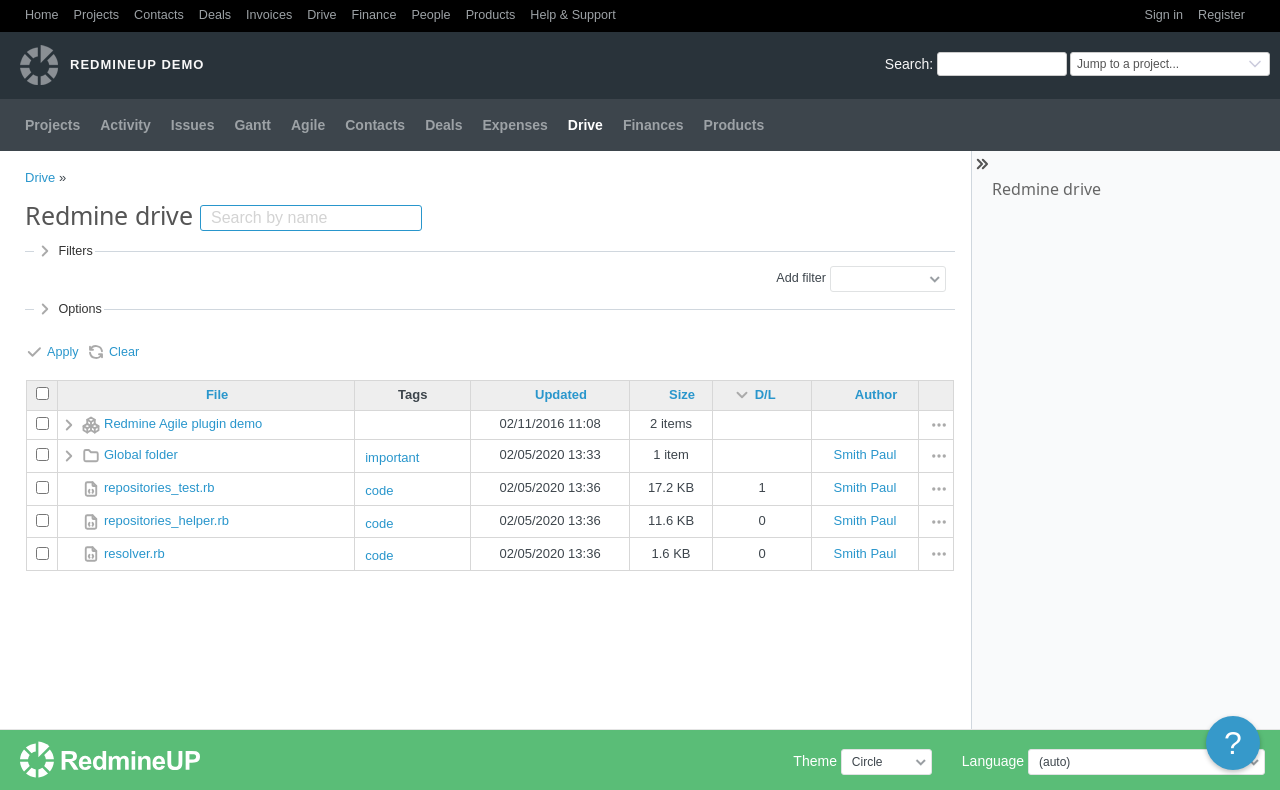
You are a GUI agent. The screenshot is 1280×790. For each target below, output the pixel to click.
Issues (193, 125)
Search (907, 64)
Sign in (1164, 15)
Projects (97, 15)
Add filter (801, 278)
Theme (815, 761)
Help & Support (572, 15)
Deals (215, 15)
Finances (653, 125)
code (379, 490)
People (430, 15)
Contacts (159, 15)
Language (993, 761)
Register (1221, 15)
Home (42, 15)
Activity (125, 125)
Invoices (269, 15)
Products (491, 15)
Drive (321, 15)
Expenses (514, 125)
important (392, 457)
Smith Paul (865, 454)
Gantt (252, 125)
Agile (308, 125)
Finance (374, 15)
